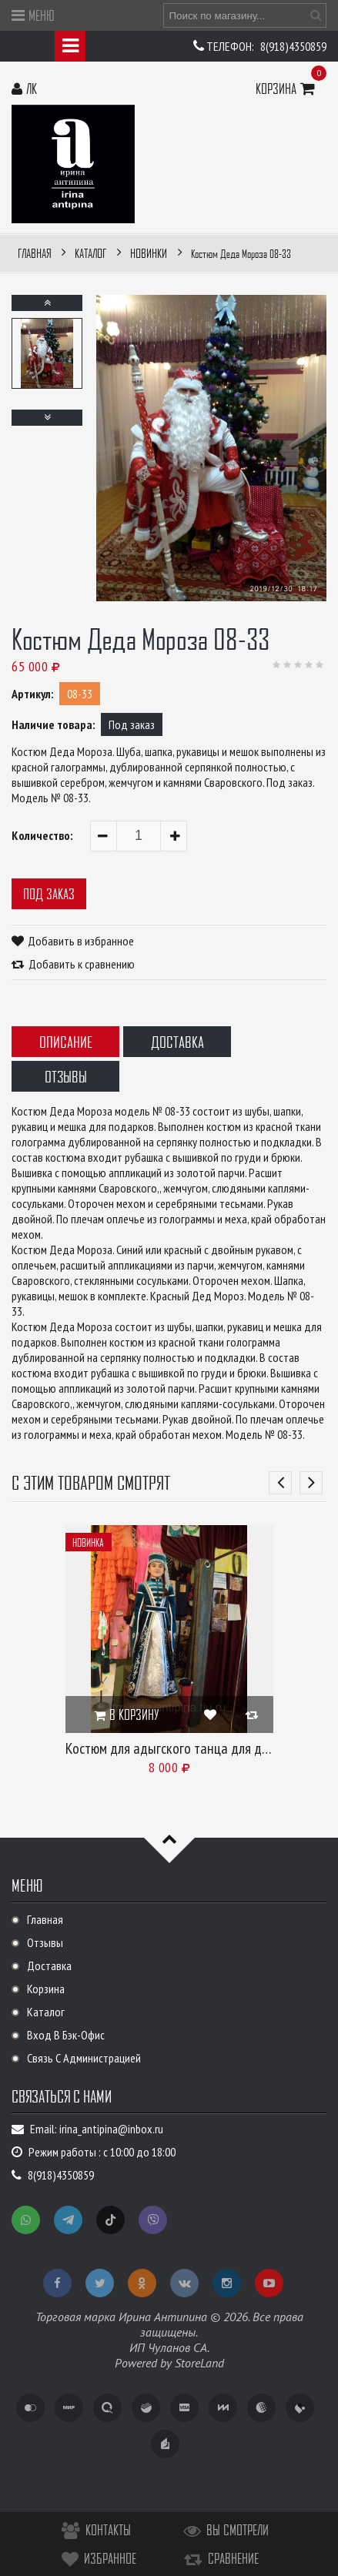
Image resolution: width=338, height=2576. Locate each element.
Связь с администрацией (84, 2058)
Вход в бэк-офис (66, 2034)
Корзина (287, 88)
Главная (45, 1919)
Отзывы (66, 1076)
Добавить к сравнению (81, 964)
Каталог (46, 2011)
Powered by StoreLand (169, 2362)
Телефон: (231, 46)
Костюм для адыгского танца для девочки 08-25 (200, 1748)
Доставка (177, 1041)
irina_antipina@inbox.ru (111, 2128)
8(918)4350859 (293, 46)
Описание (65, 1041)
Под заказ (49, 893)
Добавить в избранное (81, 940)
